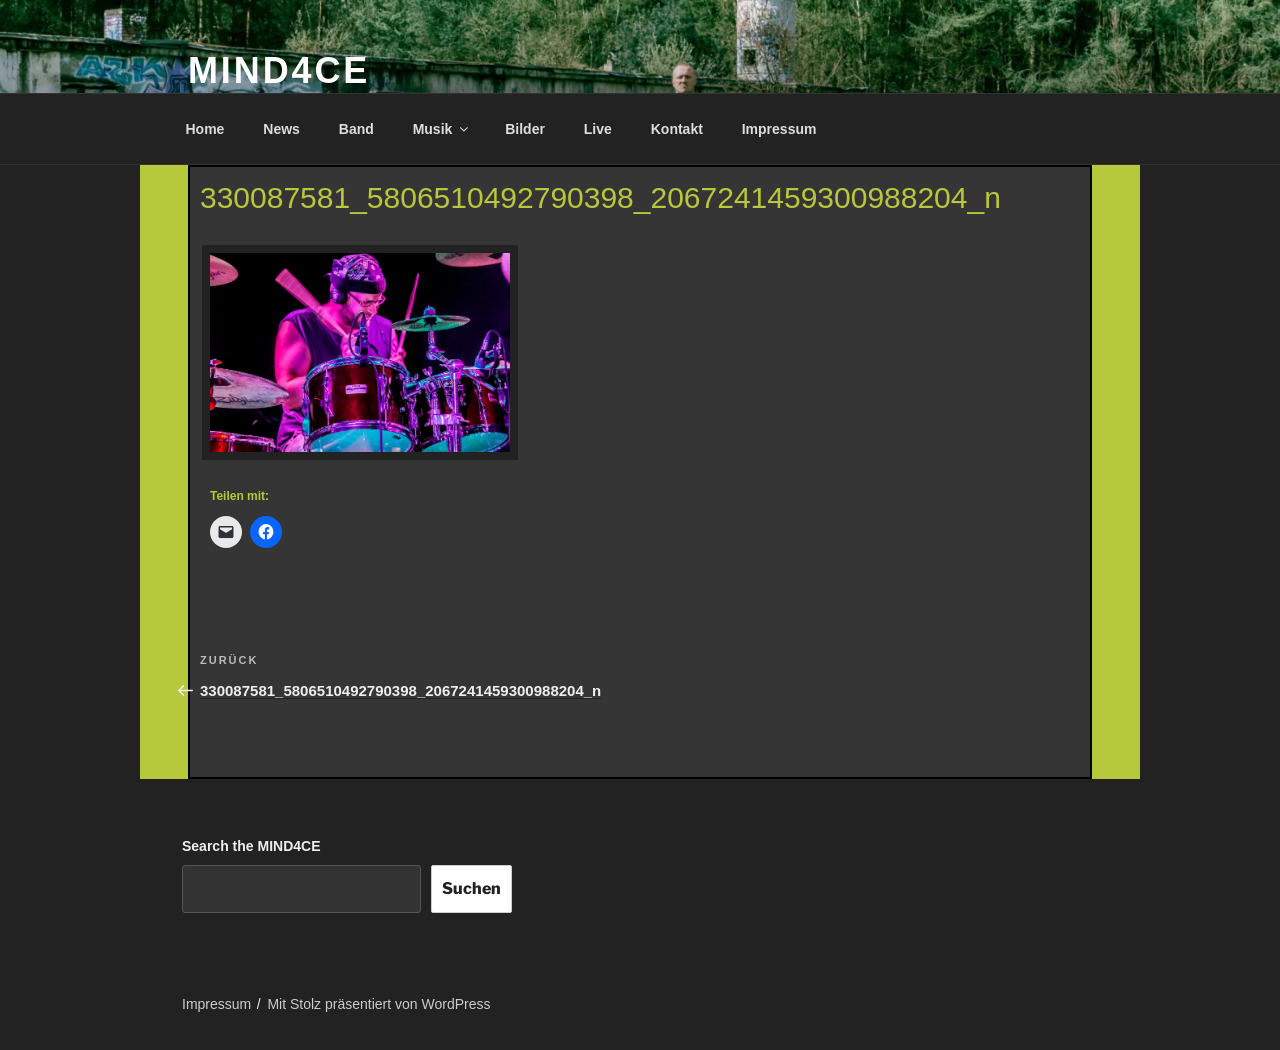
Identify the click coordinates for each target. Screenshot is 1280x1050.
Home (205, 129)
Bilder (525, 129)
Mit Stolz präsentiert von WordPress (378, 1004)
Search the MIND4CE (251, 846)
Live (598, 129)
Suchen (471, 888)
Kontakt (677, 129)
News (281, 129)
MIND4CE (279, 70)
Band (356, 129)
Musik (442, 129)
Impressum (779, 129)
